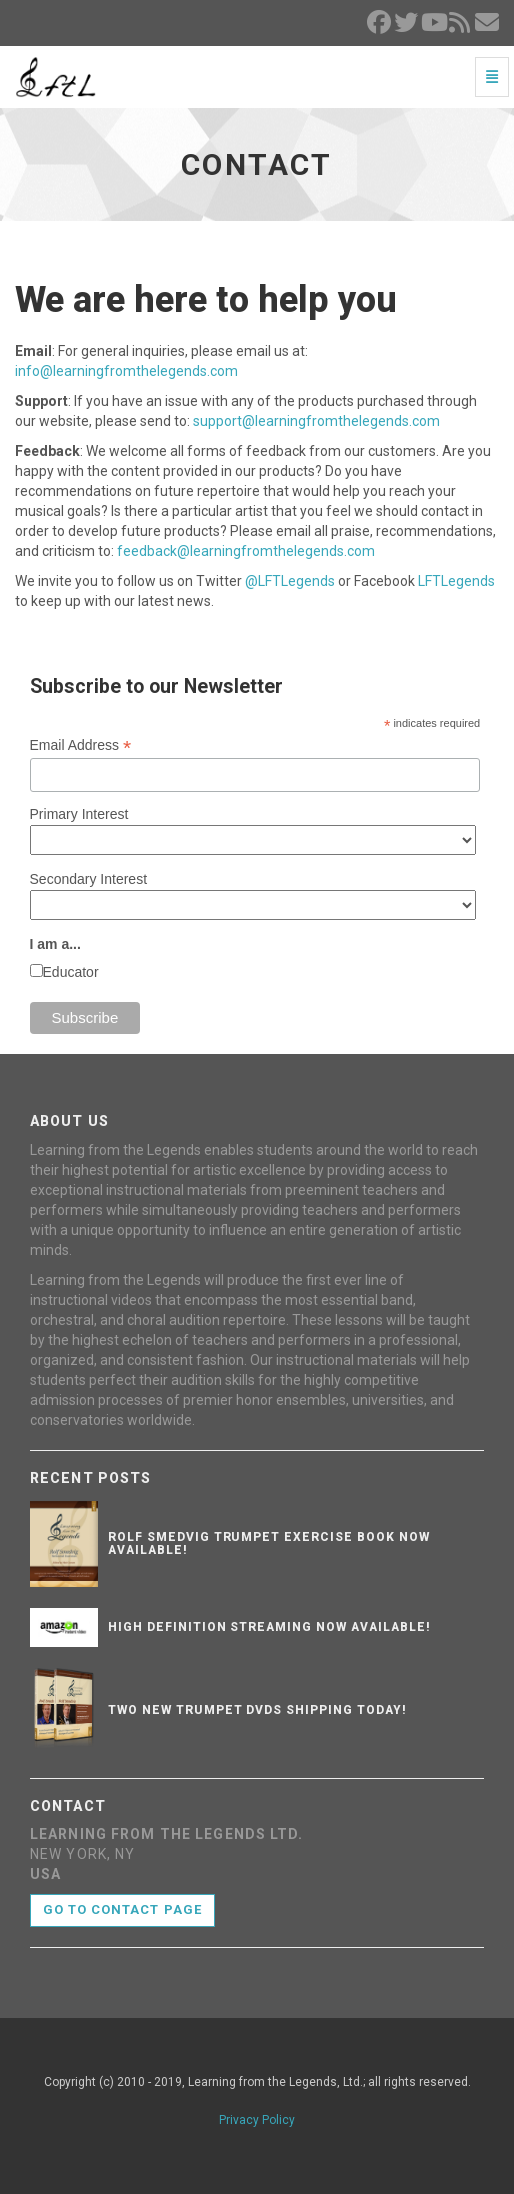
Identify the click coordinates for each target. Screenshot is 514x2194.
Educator (71, 972)
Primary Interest (79, 814)
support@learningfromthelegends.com (316, 421)
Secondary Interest (89, 879)
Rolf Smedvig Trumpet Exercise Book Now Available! (268, 1543)
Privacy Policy (257, 2120)
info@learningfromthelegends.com (126, 371)
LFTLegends (456, 581)
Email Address (81, 745)
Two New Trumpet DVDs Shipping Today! (257, 1710)
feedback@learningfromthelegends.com (246, 551)
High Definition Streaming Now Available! (269, 1627)
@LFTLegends (290, 581)
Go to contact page (122, 1909)
